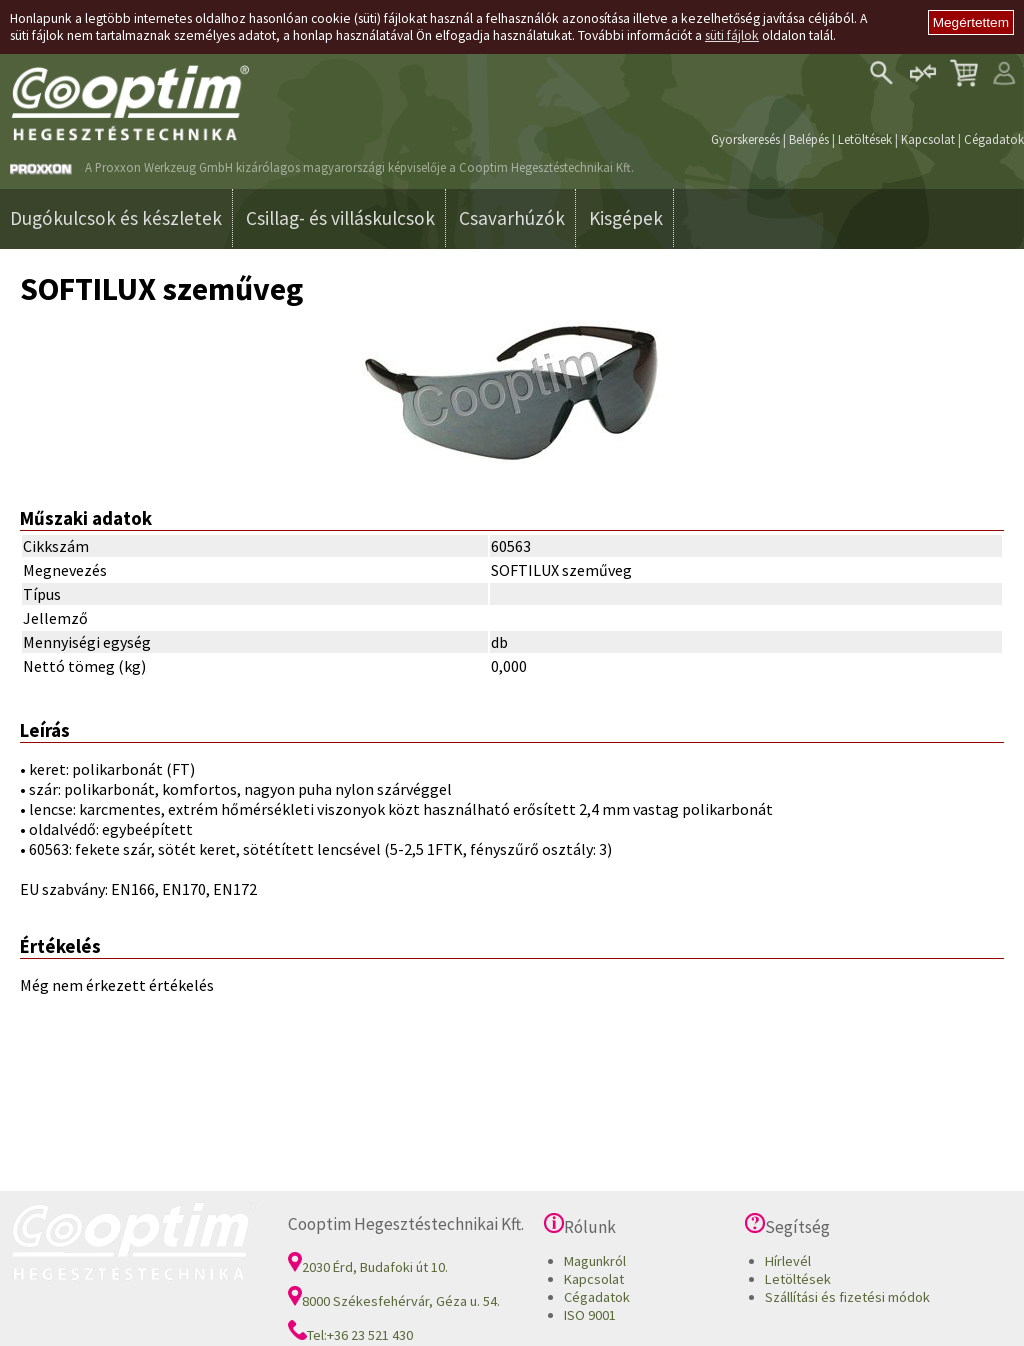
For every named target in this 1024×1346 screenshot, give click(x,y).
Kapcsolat (928, 139)
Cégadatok (994, 139)
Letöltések (865, 139)
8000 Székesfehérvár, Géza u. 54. (394, 1301)
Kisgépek (626, 218)
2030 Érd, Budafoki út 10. (368, 1267)
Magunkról (595, 1261)
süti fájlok (732, 35)
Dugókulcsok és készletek (116, 218)
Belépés (809, 139)
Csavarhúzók (512, 218)
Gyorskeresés (745, 139)
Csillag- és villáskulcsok (340, 218)
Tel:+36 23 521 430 (350, 1335)
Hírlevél (788, 1261)
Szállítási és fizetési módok (847, 1297)
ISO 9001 (590, 1315)
